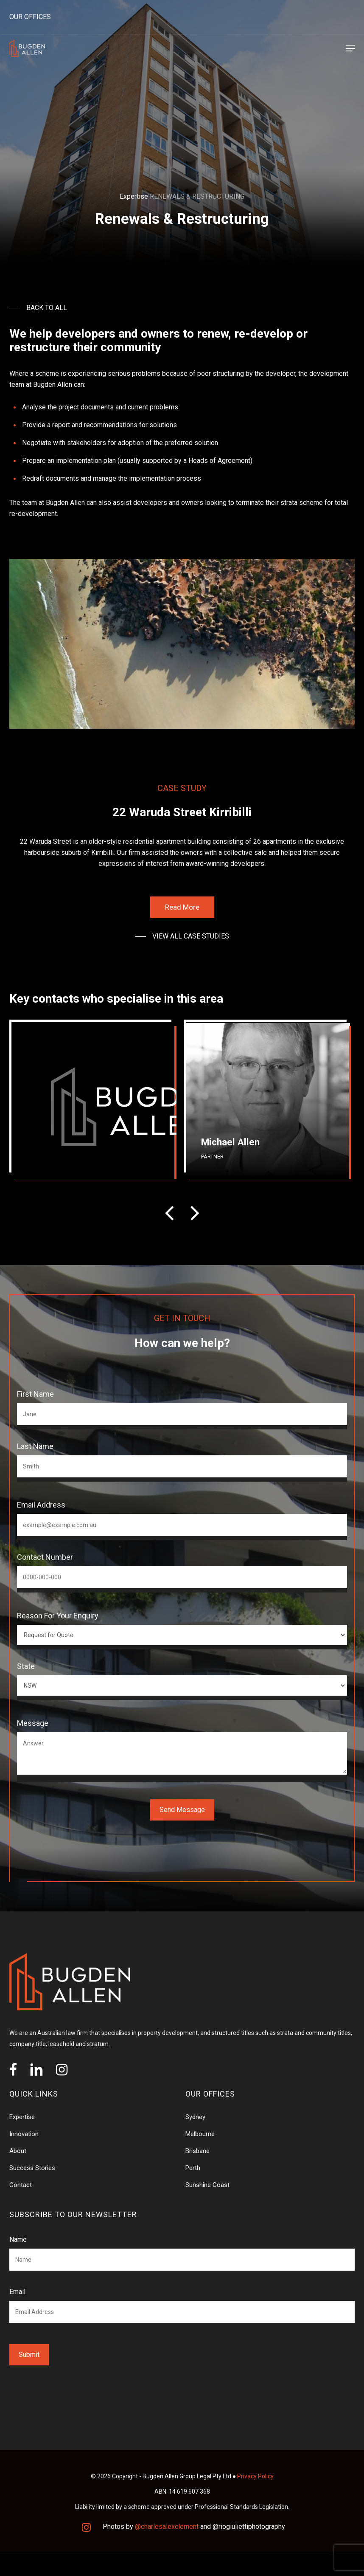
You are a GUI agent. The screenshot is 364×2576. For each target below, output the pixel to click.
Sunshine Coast (207, 2185)
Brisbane (197, 2151)
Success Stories (32, 2168)
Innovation (24, 2134)
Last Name (35, 1446)
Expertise (134, 196)
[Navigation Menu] (350, 48)
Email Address (41, 1504)
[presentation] (169, 1213)
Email (17, 2292)
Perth (192, 2168)
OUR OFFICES (30, 17)
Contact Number (45, 1557)
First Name (35, 1393)
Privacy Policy (255, 2476)
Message (32, 1723)
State (26, 1666)
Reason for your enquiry (57, 1615)
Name (18, 2239)
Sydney (195, 2117)
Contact (20, 2185)
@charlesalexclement (167, 2526)
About (17, 2151)
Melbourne (200, 2134)
